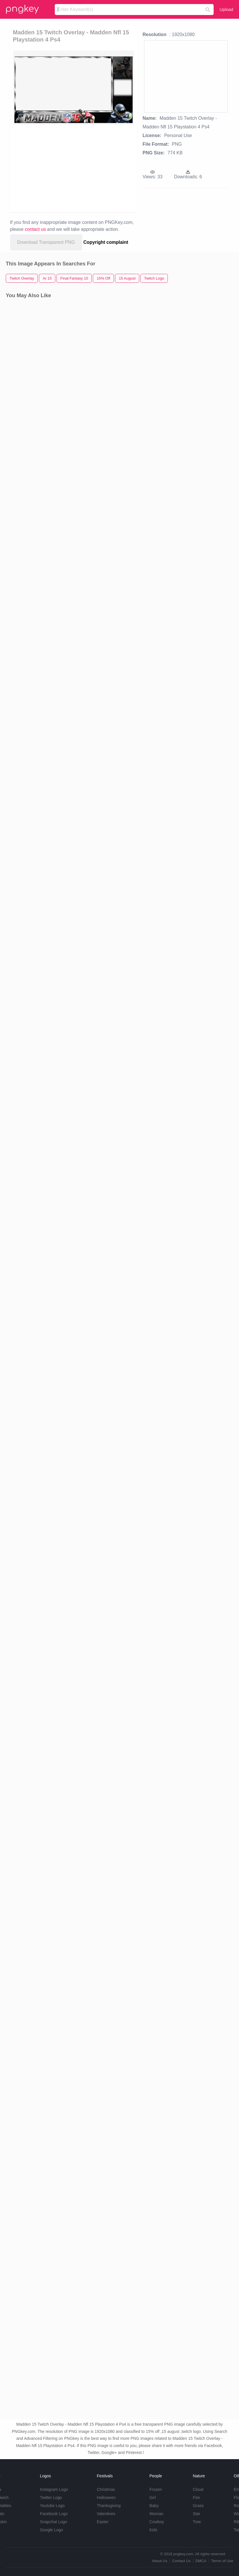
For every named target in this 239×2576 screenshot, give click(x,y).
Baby (154, 2505)
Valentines (106, 2513)
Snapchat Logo (53, 2521)
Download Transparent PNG (46, 242)
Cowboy (156, 2521)
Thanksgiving (109, 2505)
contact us (35, 229)
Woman (156, 2513)
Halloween (106, 2497)
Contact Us (181, 2561)
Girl (152, 2497)
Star (196, 2513)
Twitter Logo (51, 2497)
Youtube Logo (52, 2505)
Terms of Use (222, 2561)
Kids (153, 2530)
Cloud (198, 2489)
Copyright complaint (105, 242)
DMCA (200, 2561)
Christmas (106, 2489)
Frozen (155, 2489)
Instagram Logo (54, 2489)
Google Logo (51, 2530)
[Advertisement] (64, 168)
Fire (196, 2497)
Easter (102, 2521)
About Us (159, 2561)
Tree (197, 2521)
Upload (226, 9)
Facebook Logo (54, 2513)
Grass (198, 2505)
